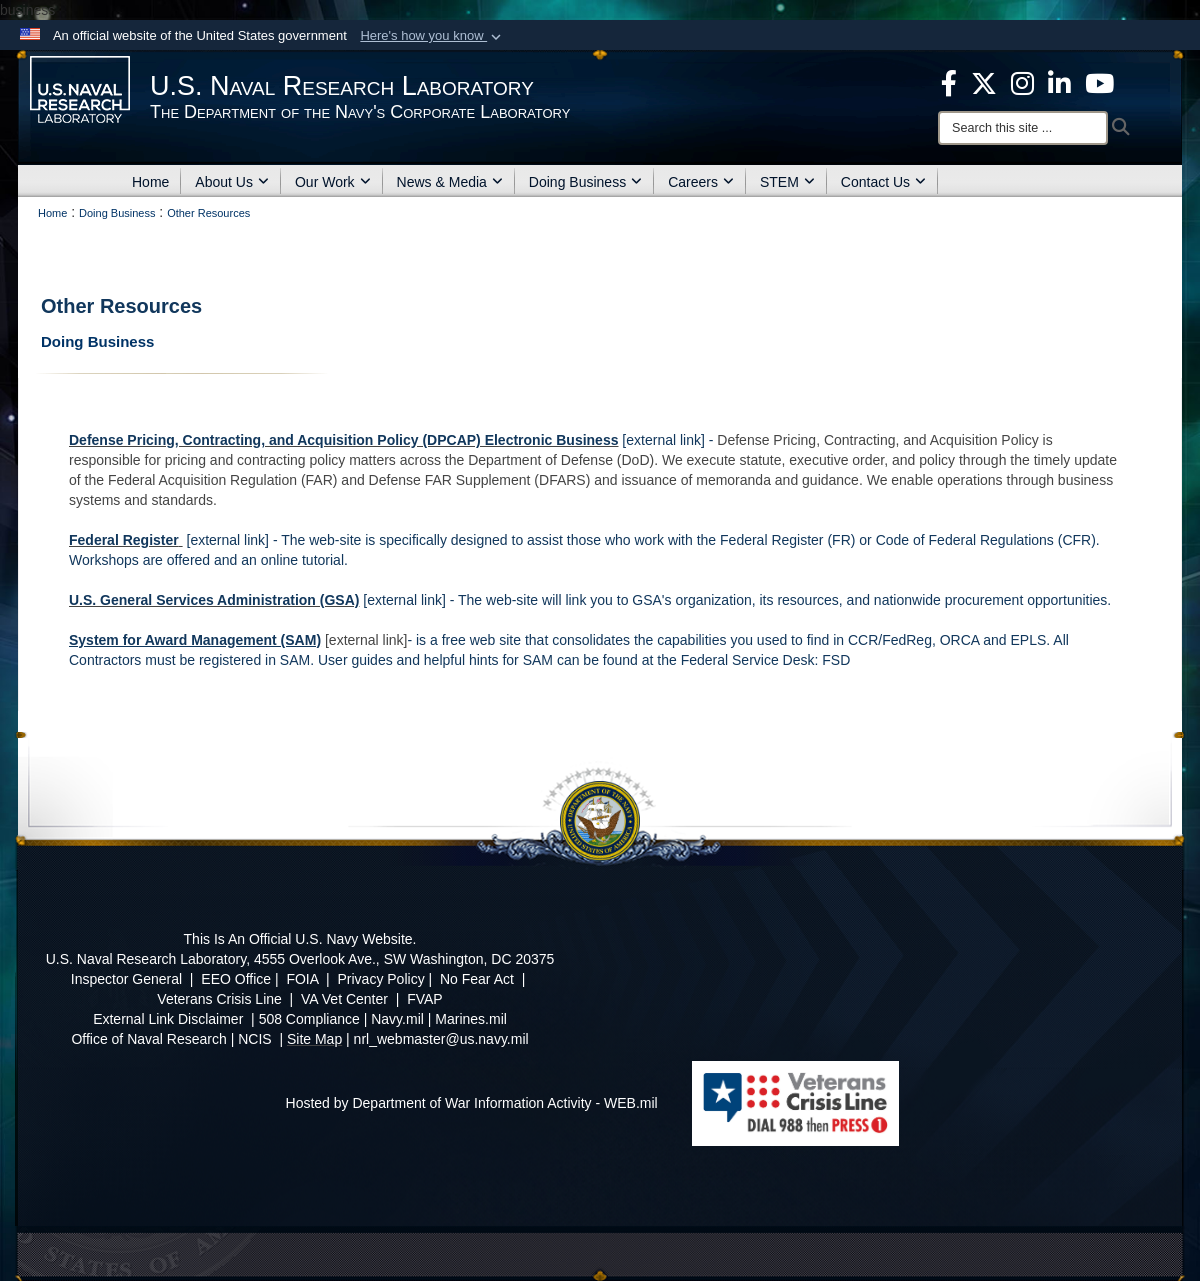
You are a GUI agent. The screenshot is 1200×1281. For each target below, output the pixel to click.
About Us (232, 182)
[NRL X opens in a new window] (984, 82)
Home (150, 182)
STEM (787, 182)
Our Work (333, 182)
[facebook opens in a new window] (949, 82)
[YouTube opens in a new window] (1099, 82)
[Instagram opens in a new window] (1022, 82)
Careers (701, 182)
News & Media (450, 182)
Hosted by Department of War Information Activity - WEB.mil (472, 1103)
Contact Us (883, 182)
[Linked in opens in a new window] (1059, 82)
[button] (432, 36)
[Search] (1023, 128)
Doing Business (585, 182)
